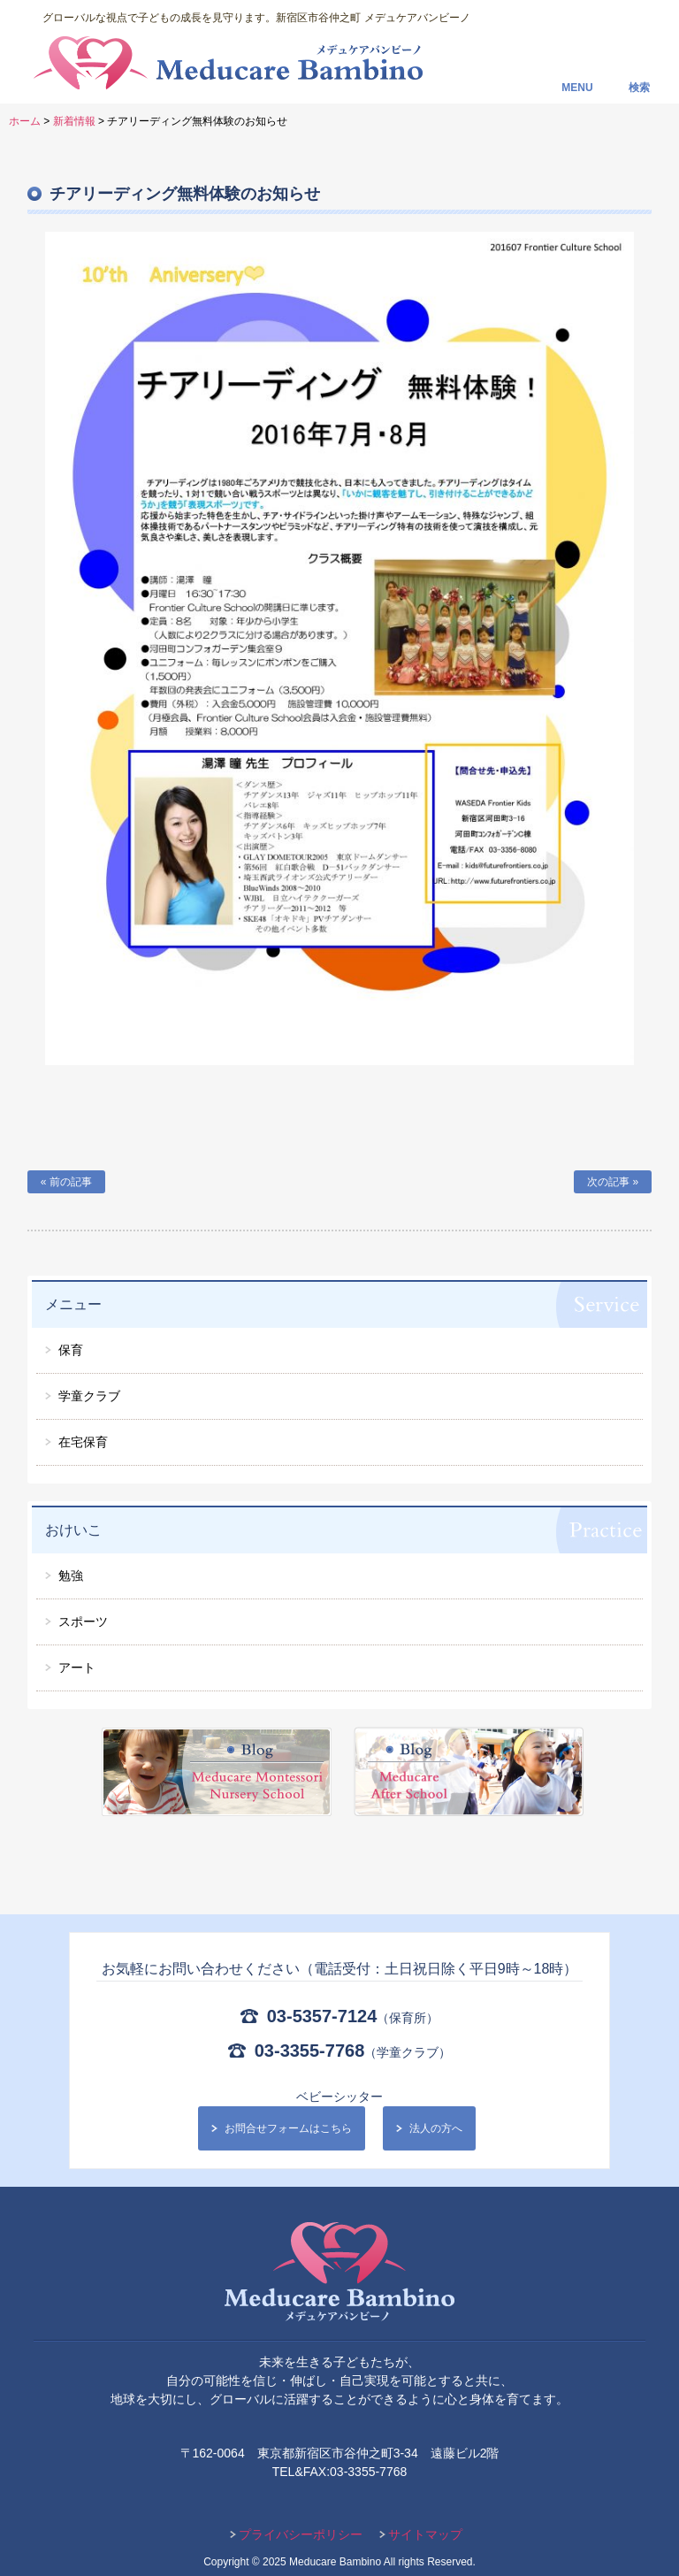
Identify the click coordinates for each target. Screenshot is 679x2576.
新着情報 (74, 121)
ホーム (25, 121)
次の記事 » (612, 1182)
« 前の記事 (66, 1182)
